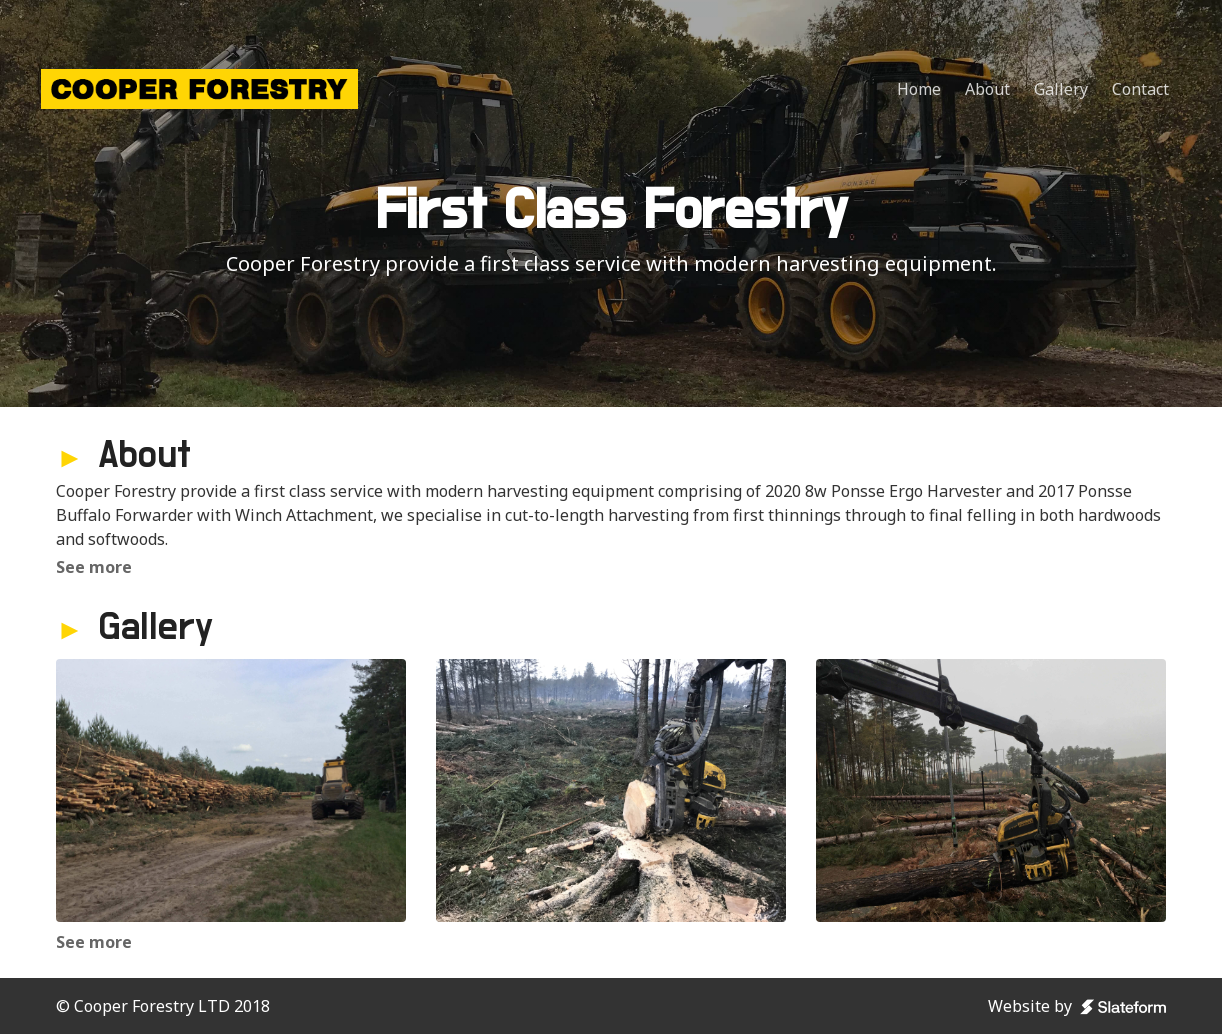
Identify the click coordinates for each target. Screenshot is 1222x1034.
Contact (1140, 89)
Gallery (1061, 89)
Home (919, 89)
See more (94, 567)
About (987, 89)
